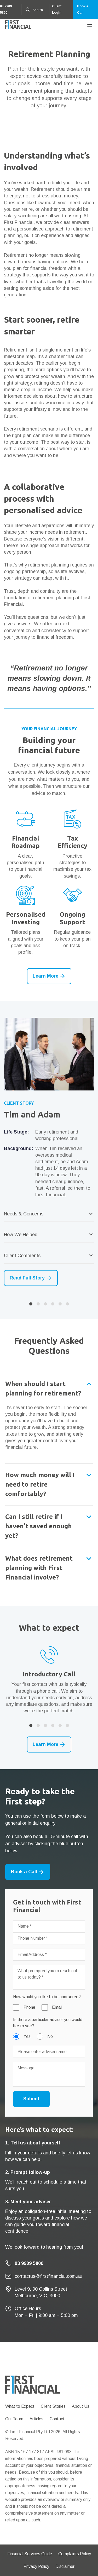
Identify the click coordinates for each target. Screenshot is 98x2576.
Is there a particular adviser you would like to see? (47, 2022)
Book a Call (82, 9)
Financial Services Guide (29, 2554)
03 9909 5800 (6, 9)
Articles (36, 2419)
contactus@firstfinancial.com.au (48, 2276)
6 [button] (67, 1303)
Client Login (57, 9)
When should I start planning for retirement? (43, 1388)
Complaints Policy (74, 2554)
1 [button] (30, 1303)
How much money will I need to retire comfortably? (40, 1484)
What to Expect (19, 2406)
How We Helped (20, 1234)
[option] (49, 1152)
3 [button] (45, 1303)
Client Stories (53, 2406)
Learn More (49, 976)
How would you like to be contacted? (47, 1997)
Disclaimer (64, 2566)
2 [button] (38, 1303)
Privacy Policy (36, 2566)
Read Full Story (31, 1278)
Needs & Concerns (23, 1213)
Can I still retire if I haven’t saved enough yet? (38, 1526)
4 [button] (52, 1303)
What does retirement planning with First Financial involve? (39, 1568)
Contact (57, 2419)
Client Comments (22, 1255)
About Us (80, 2406)
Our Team (14, 2419)
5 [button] (60, 1303)
